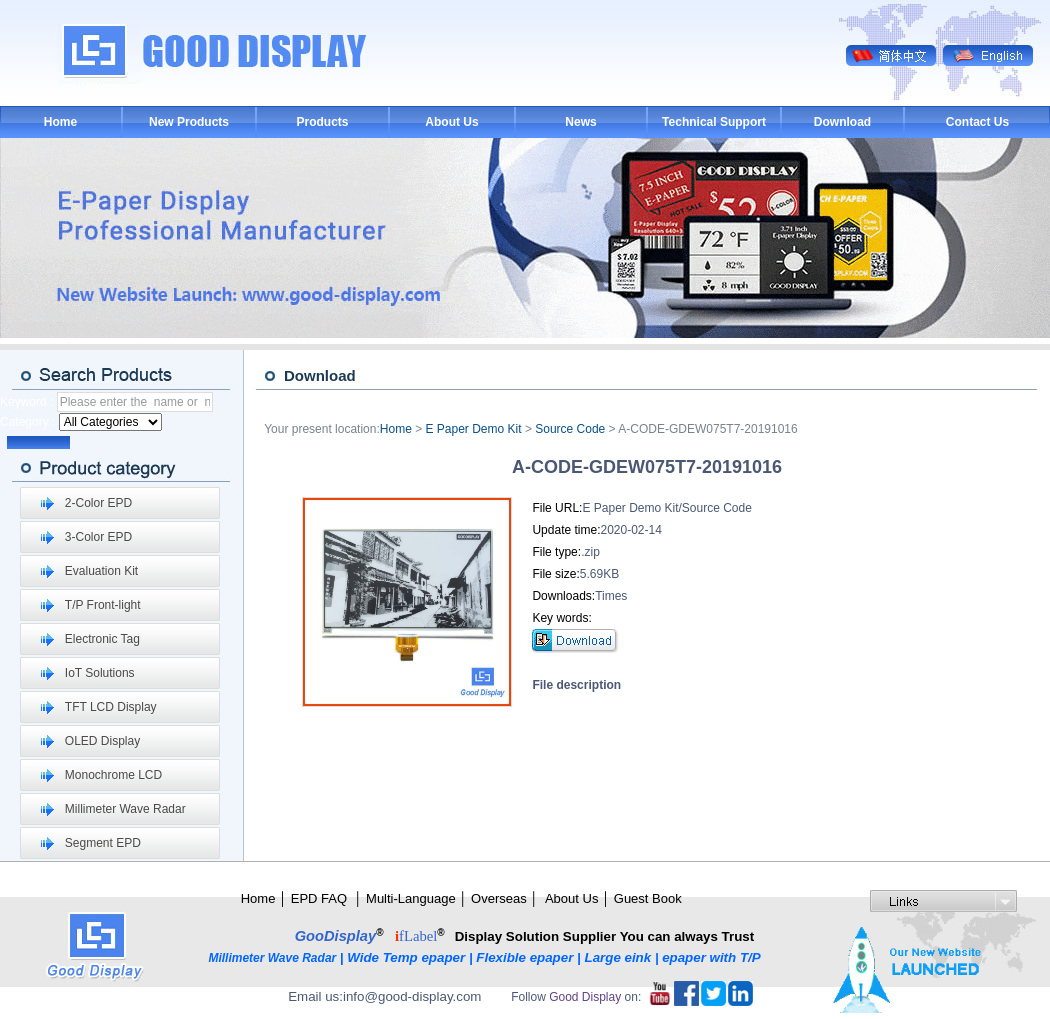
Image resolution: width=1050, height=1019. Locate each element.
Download (842, 122)
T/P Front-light (103, 605)
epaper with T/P (713, 957)
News (580, 122)
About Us (451, 122)
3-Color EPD (98, 537)
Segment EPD (103, 843)
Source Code (570, 429)
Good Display (585, 997)
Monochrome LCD (113, 775)
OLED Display (102, 741)
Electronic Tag (102, 639)
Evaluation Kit (101, 571)
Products (322, 122)
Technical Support (714, 122)
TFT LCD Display (111, 707)
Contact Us (977, 122)
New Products (189, 122)
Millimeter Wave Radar (125, 809)
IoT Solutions (100, 673)
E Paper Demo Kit (474, 429)
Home (60, 122)
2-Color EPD (98, 503)
